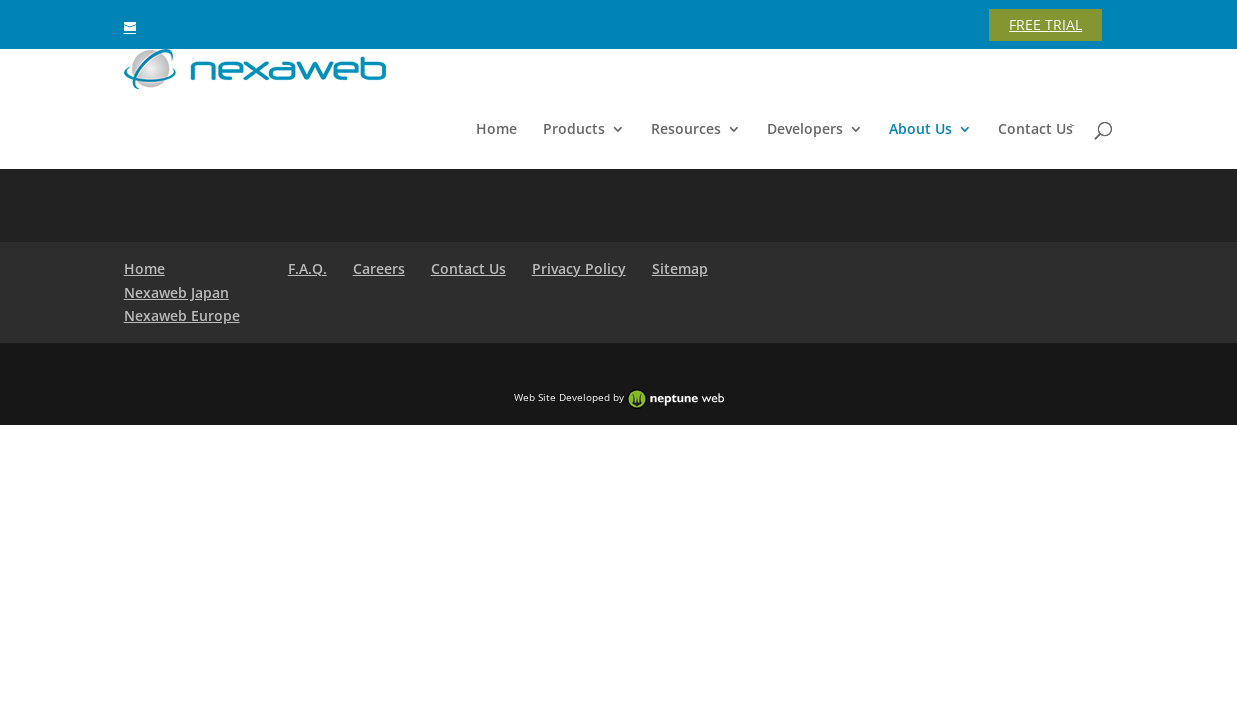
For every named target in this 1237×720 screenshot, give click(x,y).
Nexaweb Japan (176, 292)
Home (496, 130)
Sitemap (680, 268)
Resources (686, 130)
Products (574, 130)
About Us (920, 130)
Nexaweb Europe (182, 315)
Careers (379, 268)
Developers (805, 130)
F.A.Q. (307, 268)
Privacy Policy (579, 268)
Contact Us (1035, 130)
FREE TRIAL (1045, 24)
